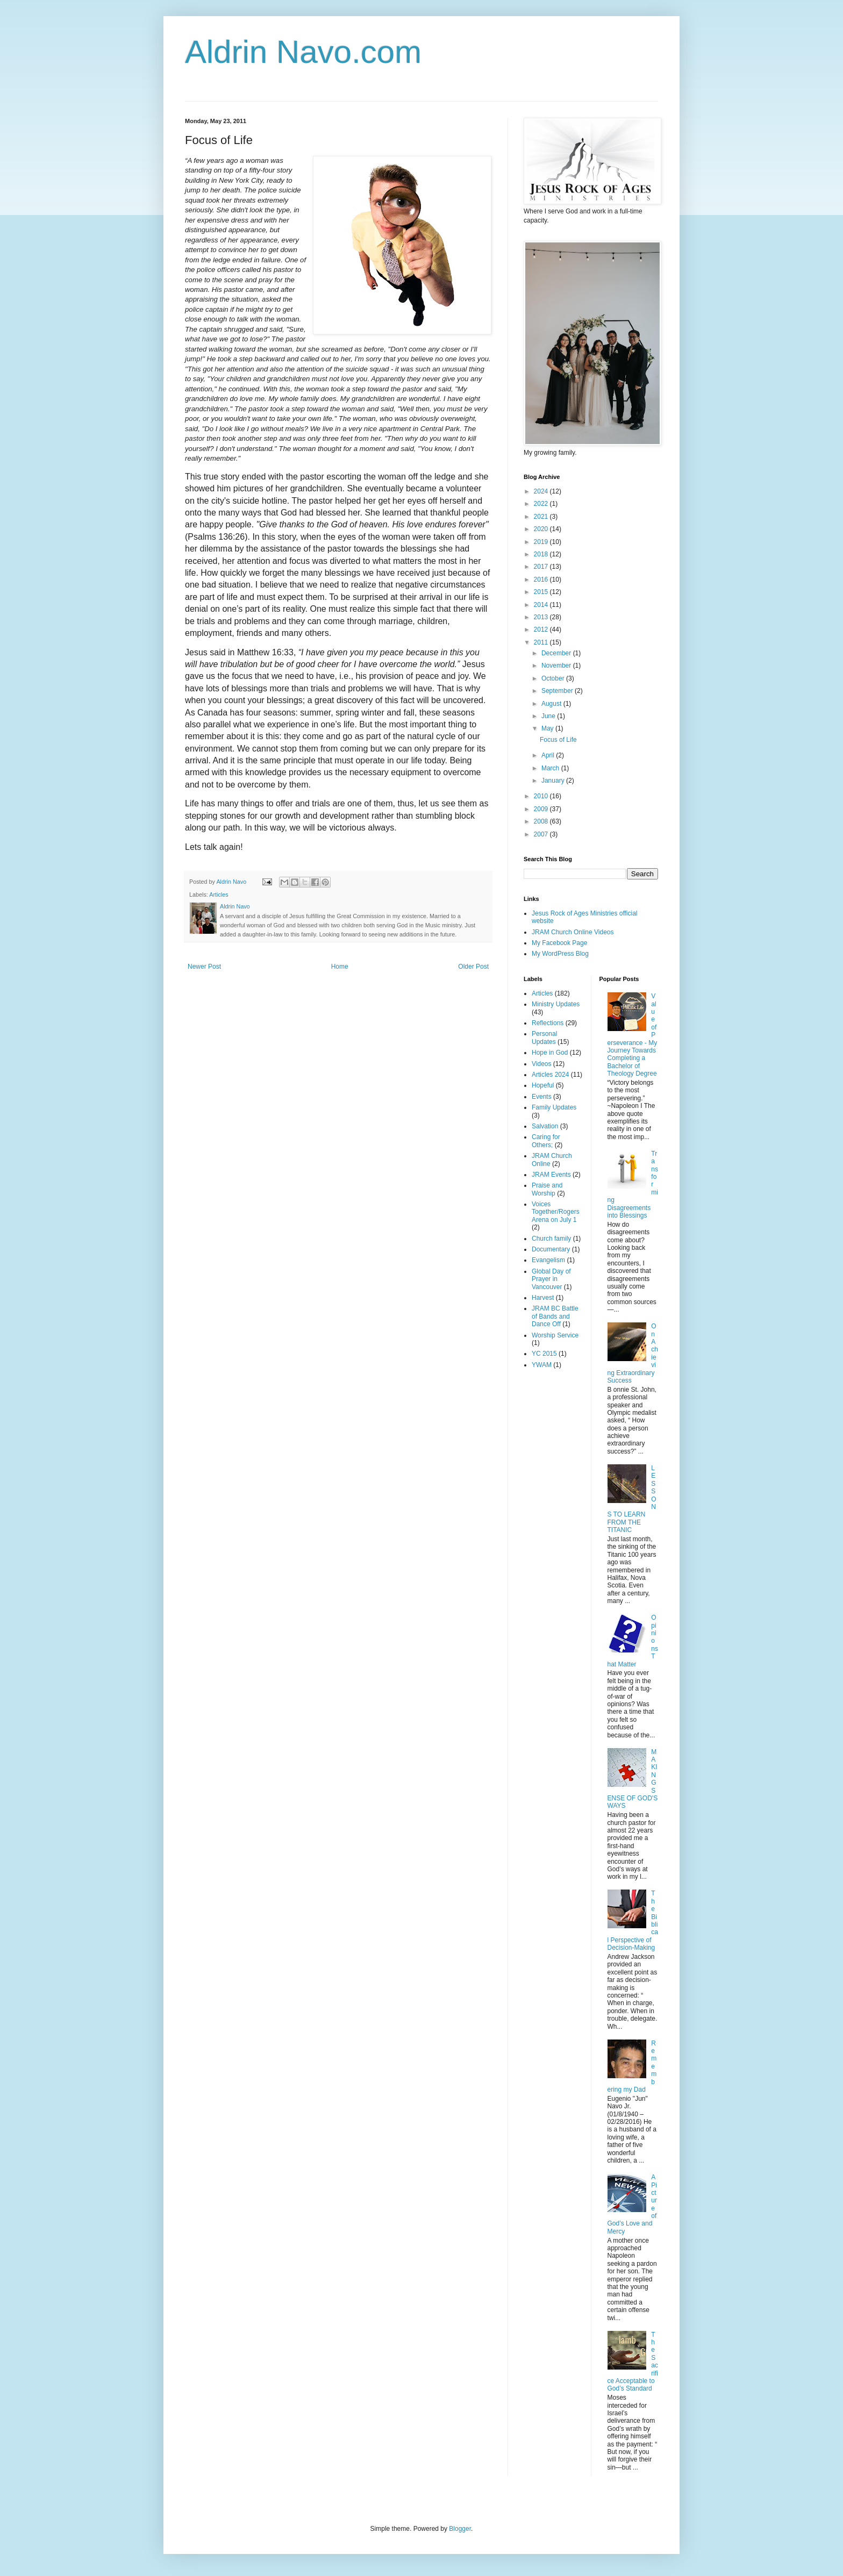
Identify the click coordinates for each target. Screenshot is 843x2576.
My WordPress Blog (560, 953)
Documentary (551, 1249)
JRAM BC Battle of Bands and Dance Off (555, 1316)
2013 (542, 617)
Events (542, 1096)
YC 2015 (544, 1353)
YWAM (542, 1365)
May (548, 728)
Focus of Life (558, 739)
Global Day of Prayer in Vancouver (551, 1279)
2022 (542, 503)
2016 (542, 579)
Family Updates (554, 1107)
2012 (542, 629)
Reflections (547, 1023)
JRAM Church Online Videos (573, 932)
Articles (218, 894)
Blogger (460, 2528)
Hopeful (543, 1085)
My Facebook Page (559, 943)
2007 (542, 834)
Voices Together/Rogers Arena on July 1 (556, 1211)
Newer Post (204, 966)
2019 (542, 542)
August (552, 703)
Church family (551, 1238)
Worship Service (555, 1335)
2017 (542, 566)
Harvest (543, 1297)
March (551, 768)
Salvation (545, 1126)
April (548, 755)
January (553, 780)
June (549, 716)
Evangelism (548, 1260)
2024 (542, 491)
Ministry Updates (556, 1004)
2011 (542, 642)
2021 (542, 516)
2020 (542, 529)
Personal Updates (544, 1037)
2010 (542, 796)
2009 (542, 809)
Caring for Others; (546, 1140)
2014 (542, 605)
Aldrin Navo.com (303, 52)
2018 (542, 554)
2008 (542, 821)
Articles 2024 (550, 1074)
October (553, 678)
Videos (541, 1064)
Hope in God (550, 1052)
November (557, 665)
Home (339, 966)
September (558, 691)
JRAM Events (551, 1174)
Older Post (473, 966)
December (557, 653)
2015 (542, 592)
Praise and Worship (547, 1189)
